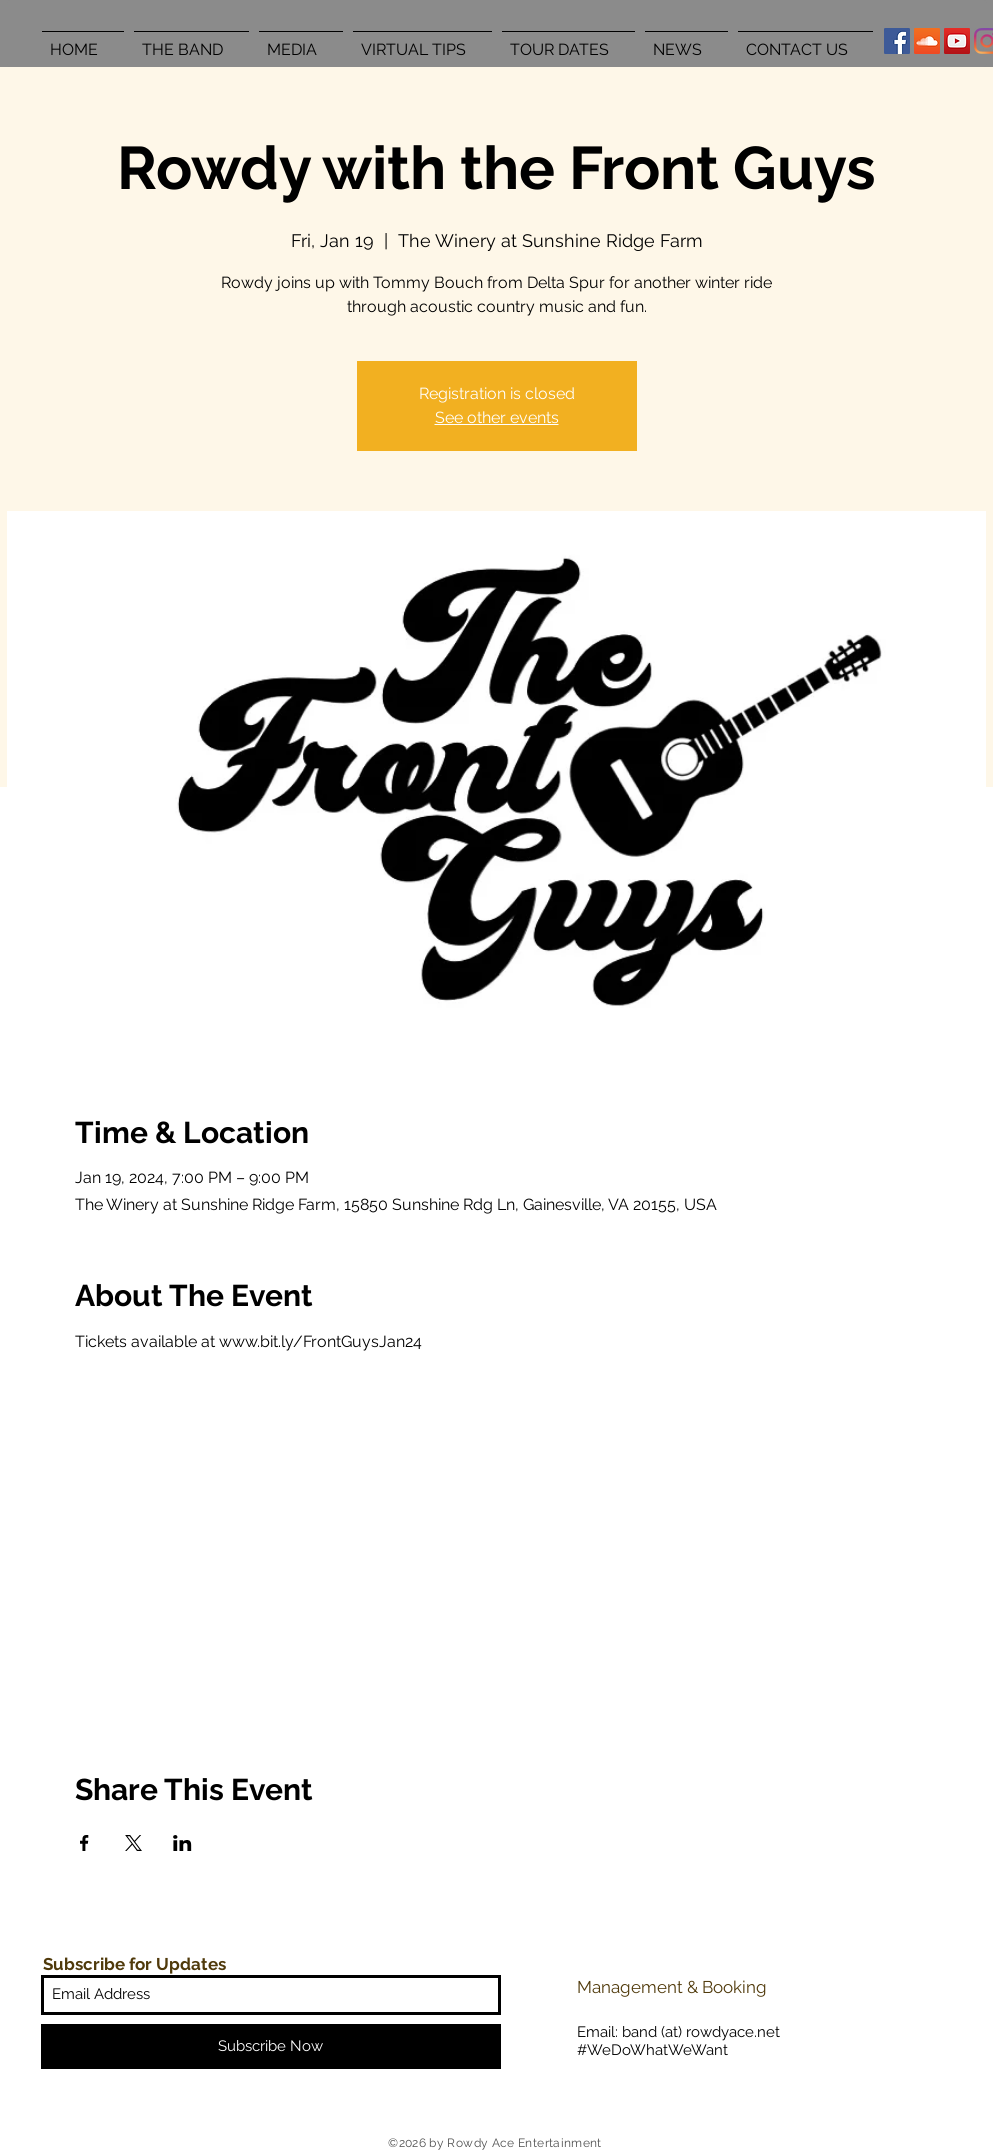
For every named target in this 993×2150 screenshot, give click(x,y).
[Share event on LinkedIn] (182, 1843)
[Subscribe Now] (271, 2046)
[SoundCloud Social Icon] (927, 41)
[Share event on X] (133, 1843)
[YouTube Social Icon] (957, 41)
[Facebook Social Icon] (897, 41)
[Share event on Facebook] (84, 1843)
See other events (497, 417)
